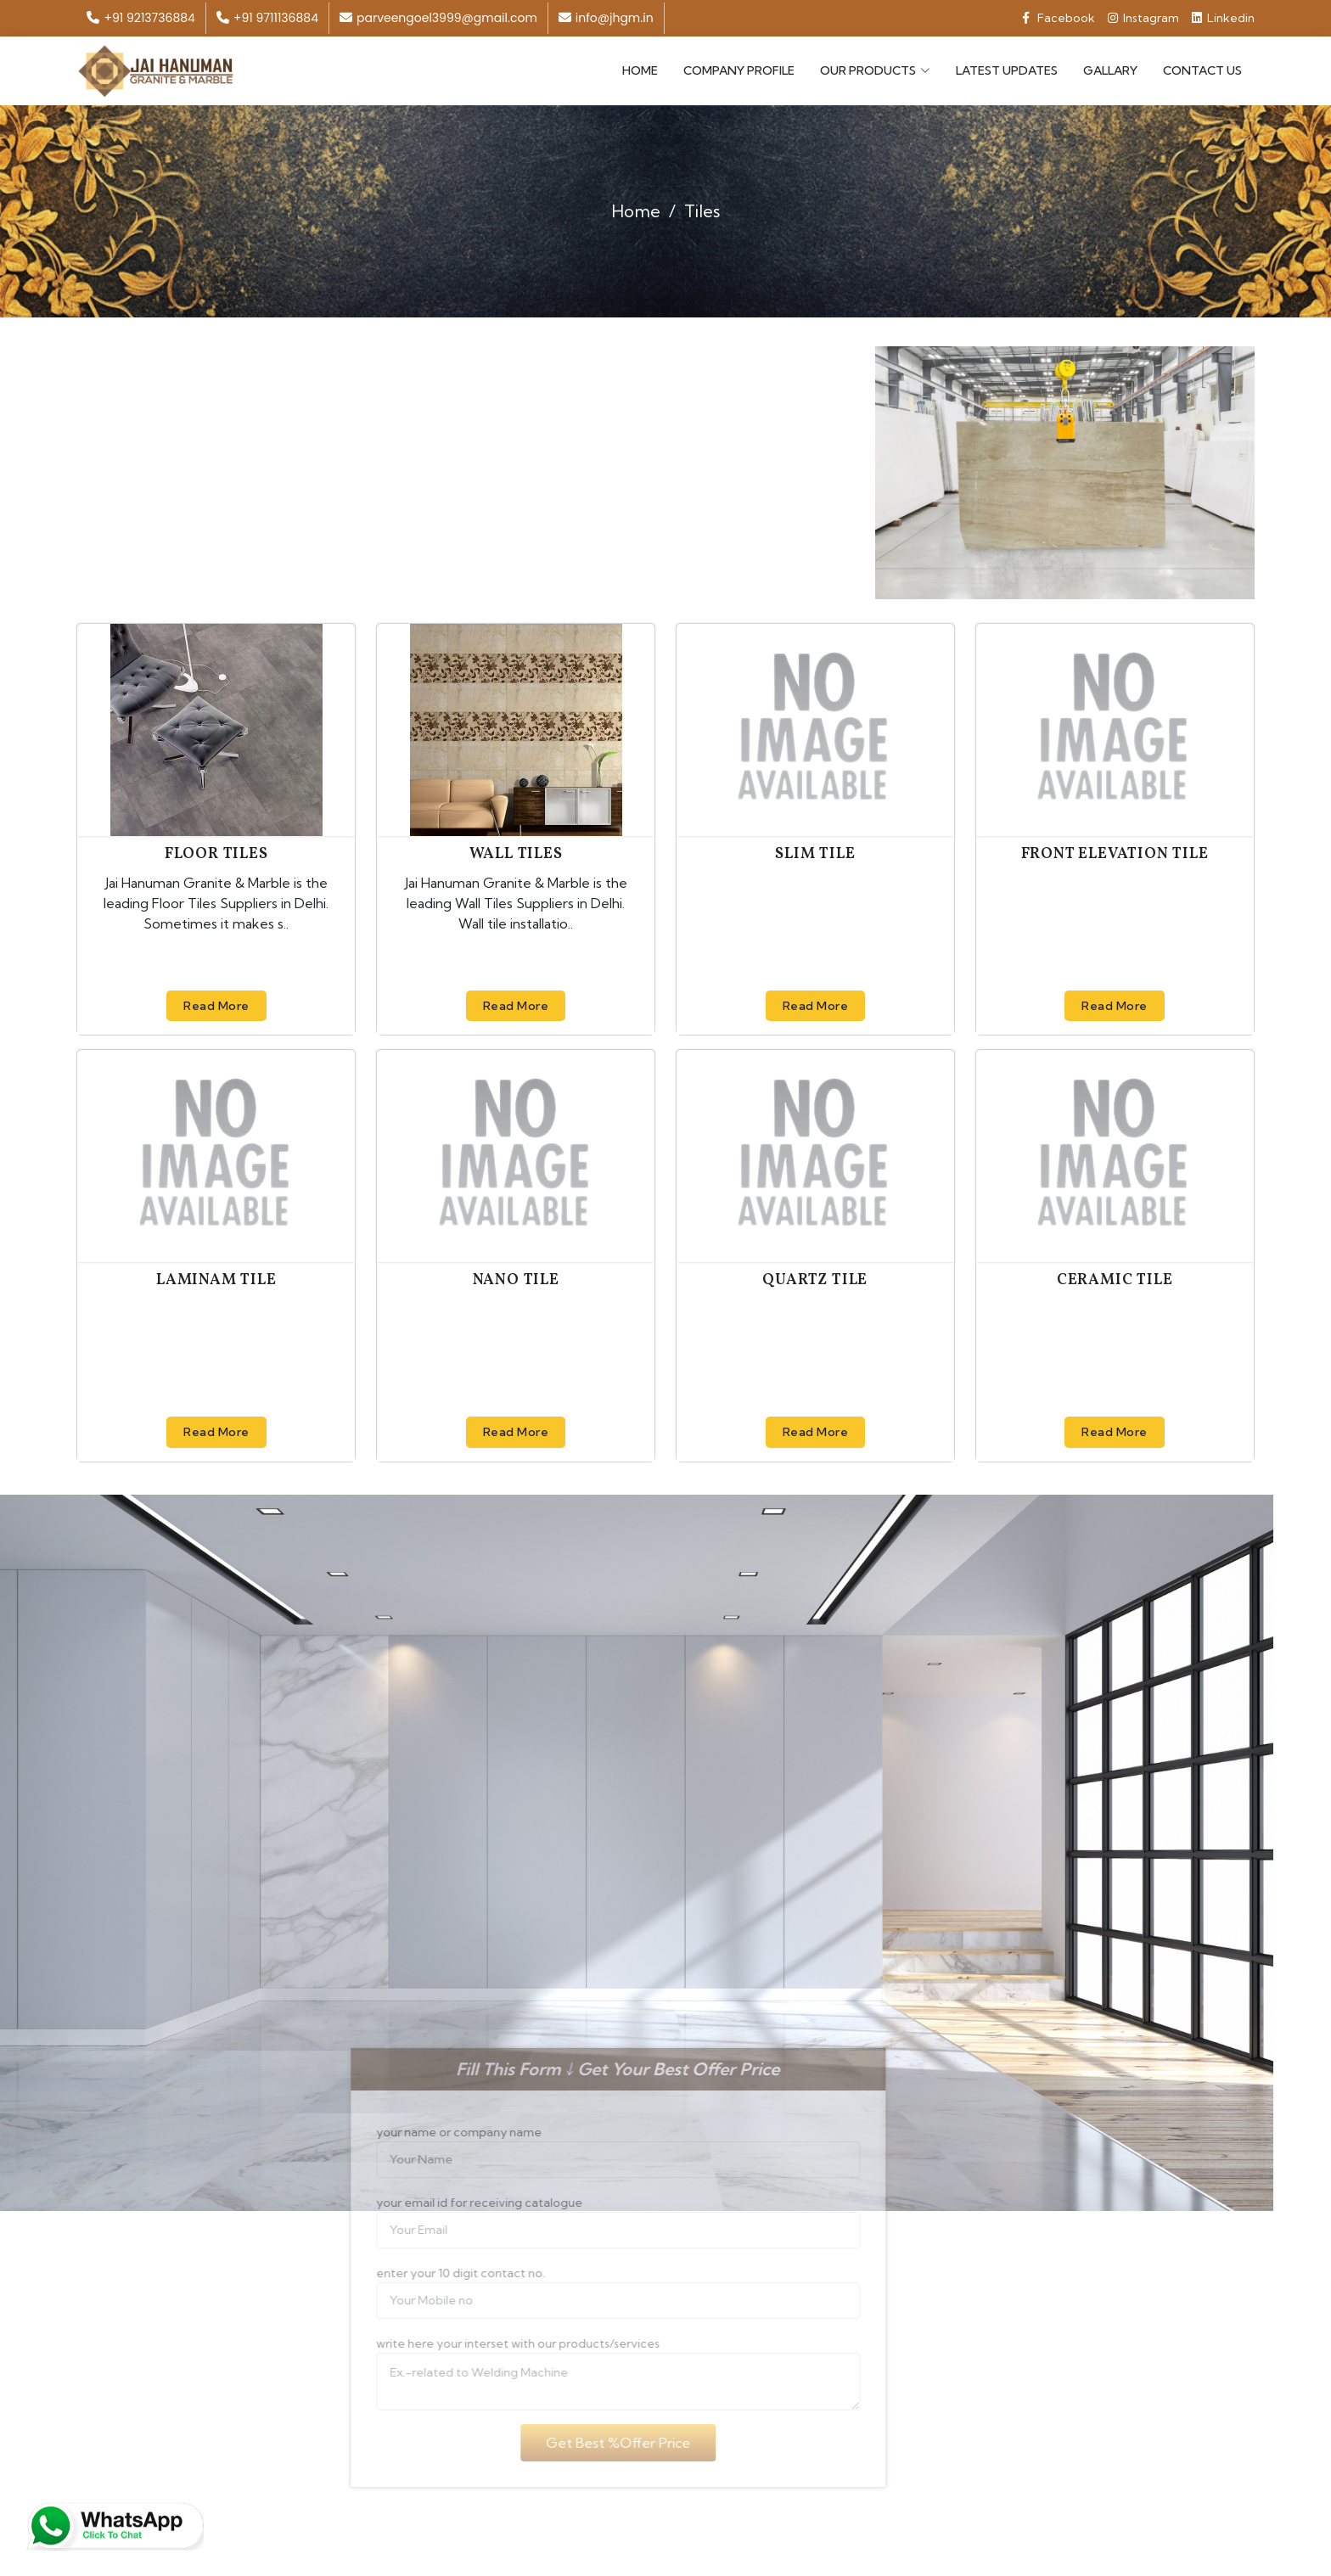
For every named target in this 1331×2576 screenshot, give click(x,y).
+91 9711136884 (267, 17)
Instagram (1143, 17)
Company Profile (739, 69)
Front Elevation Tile (1115, 853)
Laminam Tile (216, 1280)
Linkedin (1223, 17)
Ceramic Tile (1115, 1280)
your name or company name (436, 2132)
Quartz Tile (815, 1280)
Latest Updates (1007, 69)
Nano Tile (516, 1280)
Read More (216, 1005)
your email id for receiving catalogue (456, 2202)
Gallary (1110, 69)
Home (640, 69)
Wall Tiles (516, 853)
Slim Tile (815, 853)
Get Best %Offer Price (595, 2442)
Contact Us (1202, 69)
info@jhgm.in (606, 17)
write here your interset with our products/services (495, 2343)
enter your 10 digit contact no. (437, 2273)
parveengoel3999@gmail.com (438, 17)
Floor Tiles (216, 853)
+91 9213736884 (140, 17)
